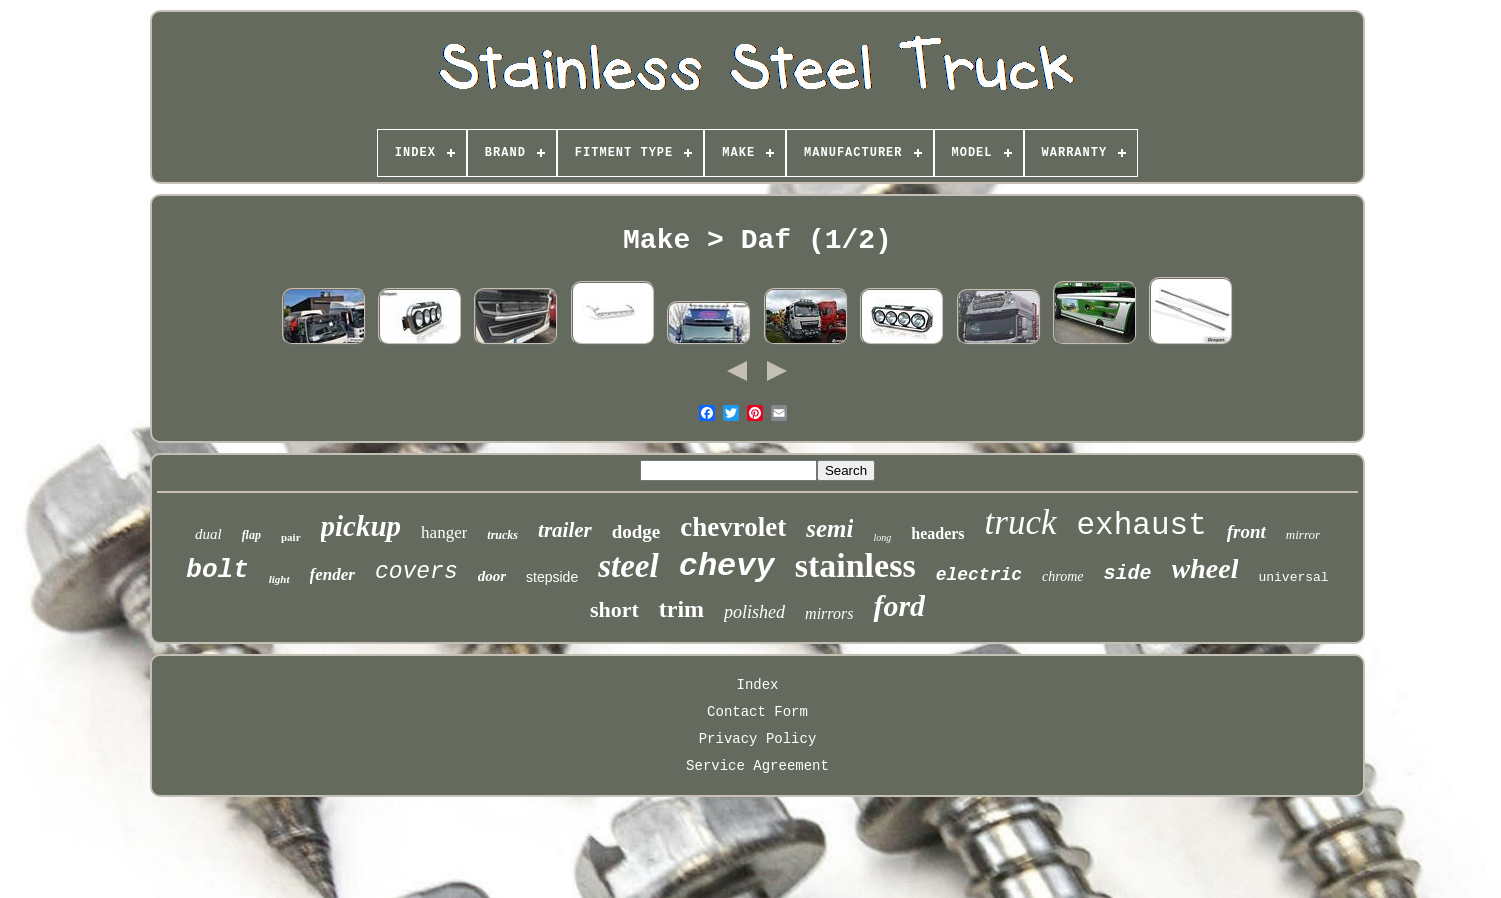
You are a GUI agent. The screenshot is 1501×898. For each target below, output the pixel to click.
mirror (1303, 534)
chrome (1062, 576)
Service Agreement (757, 766)
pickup (361, 526)
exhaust (1142, 525)
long (882, 537)
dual (208, 534)
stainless (855, 565)
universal (1293, 577)
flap (251, 535)
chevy (727, 566)
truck (1021, 522)
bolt (217, 570)
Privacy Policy (758, 739)
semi (829, 528)
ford (899, 605)
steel (628, 566)
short (614, 609)
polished (754, 612)
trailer (565, 530)
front (1246, 531)
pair (291, 537)
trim (681, 609)
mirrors (829, 613)
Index (757, 685)
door (492, 576)
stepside (552, 577)
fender (332, 574)
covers (416, 572)
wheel (1205, 568)
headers (937, 533)
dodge (636, 531)
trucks (502, 535)
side (1128, 573)
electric (979, 575)
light (279, 579)
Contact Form (757, 712)
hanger (444, 532)
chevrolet (733, 527)
